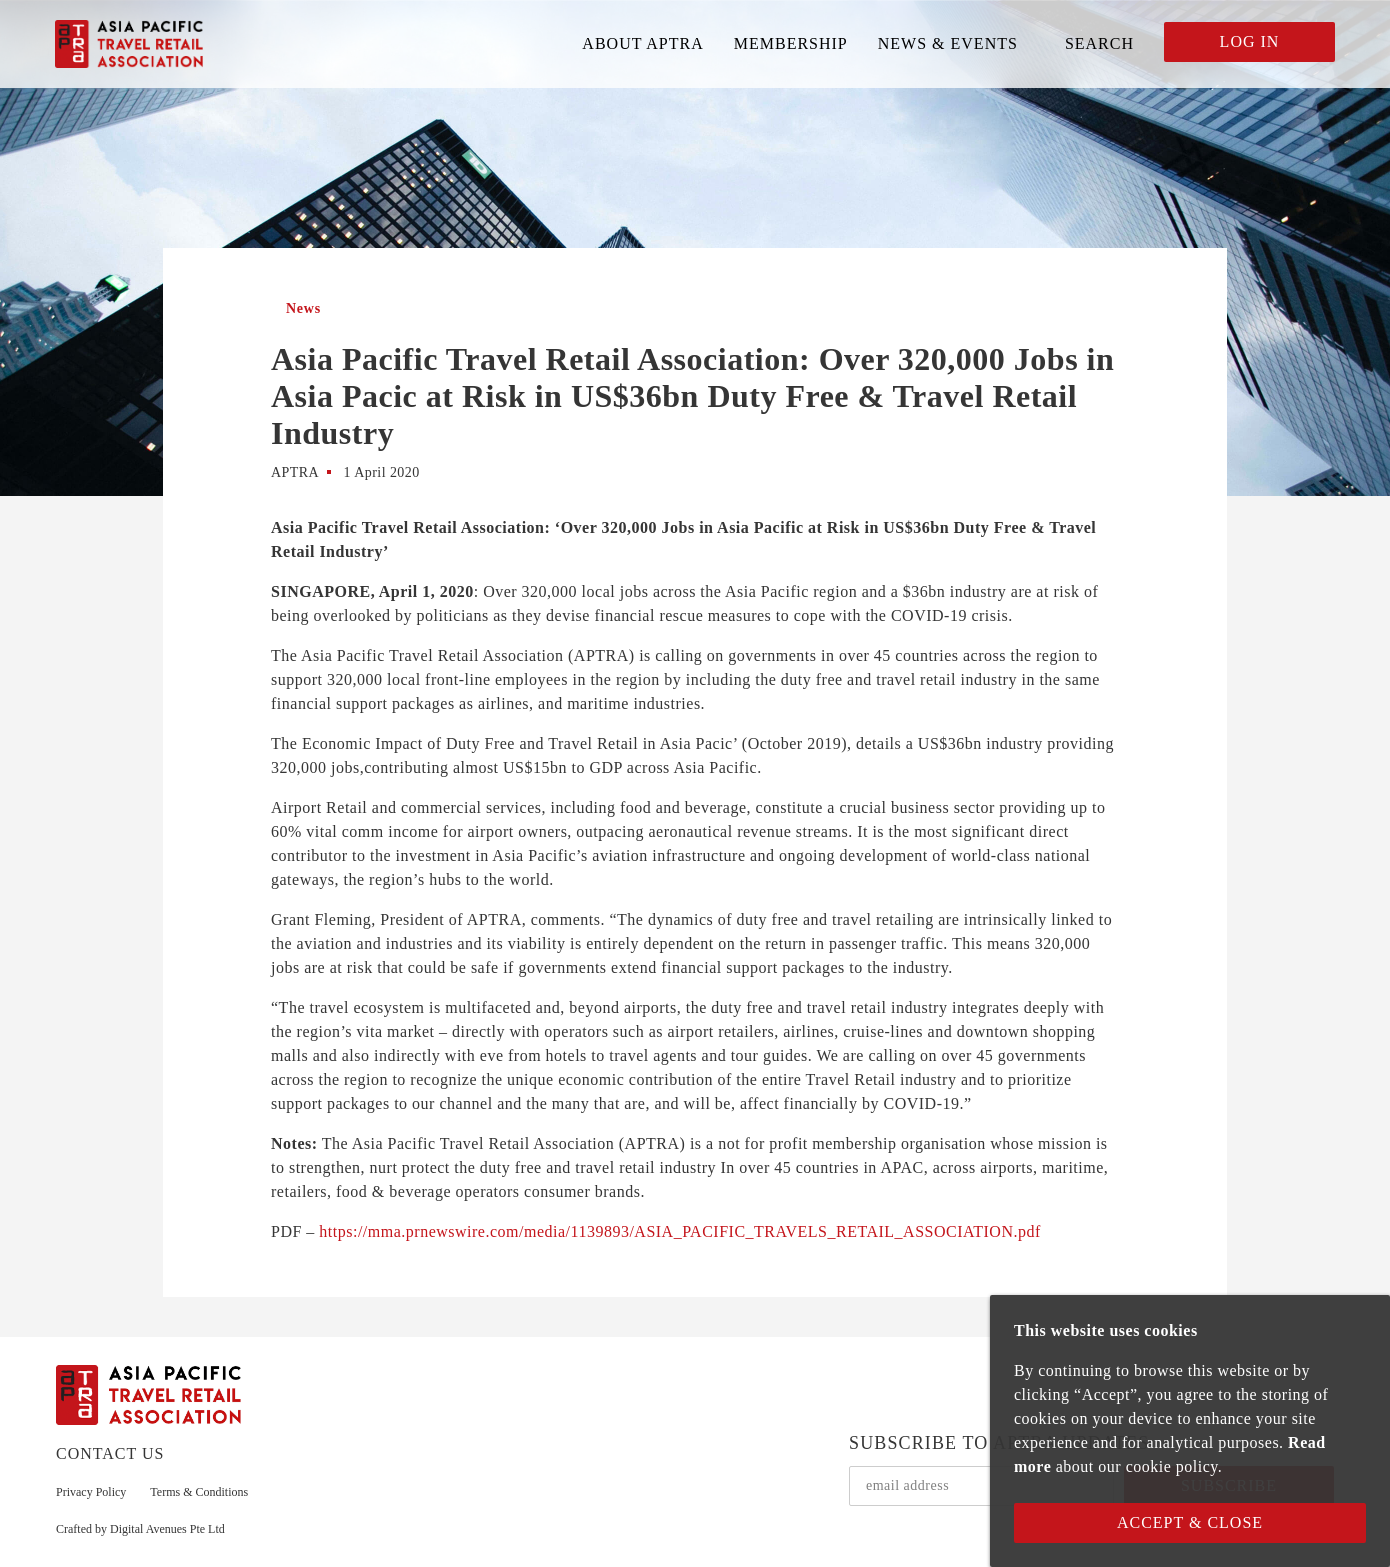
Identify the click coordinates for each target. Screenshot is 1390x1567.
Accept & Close (1190, 1522)
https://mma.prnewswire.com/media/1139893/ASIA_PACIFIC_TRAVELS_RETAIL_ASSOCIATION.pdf (679, 1231)
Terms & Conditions (199, 1492)
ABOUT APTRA (642, 43)
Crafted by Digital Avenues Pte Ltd (140, 1529)
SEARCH (1099, 43)
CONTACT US (110, 1453)
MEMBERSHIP (791, 43)
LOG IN (1250, 41)
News (303, 308)
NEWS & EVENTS (948, 43)
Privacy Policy (91, 1492)
